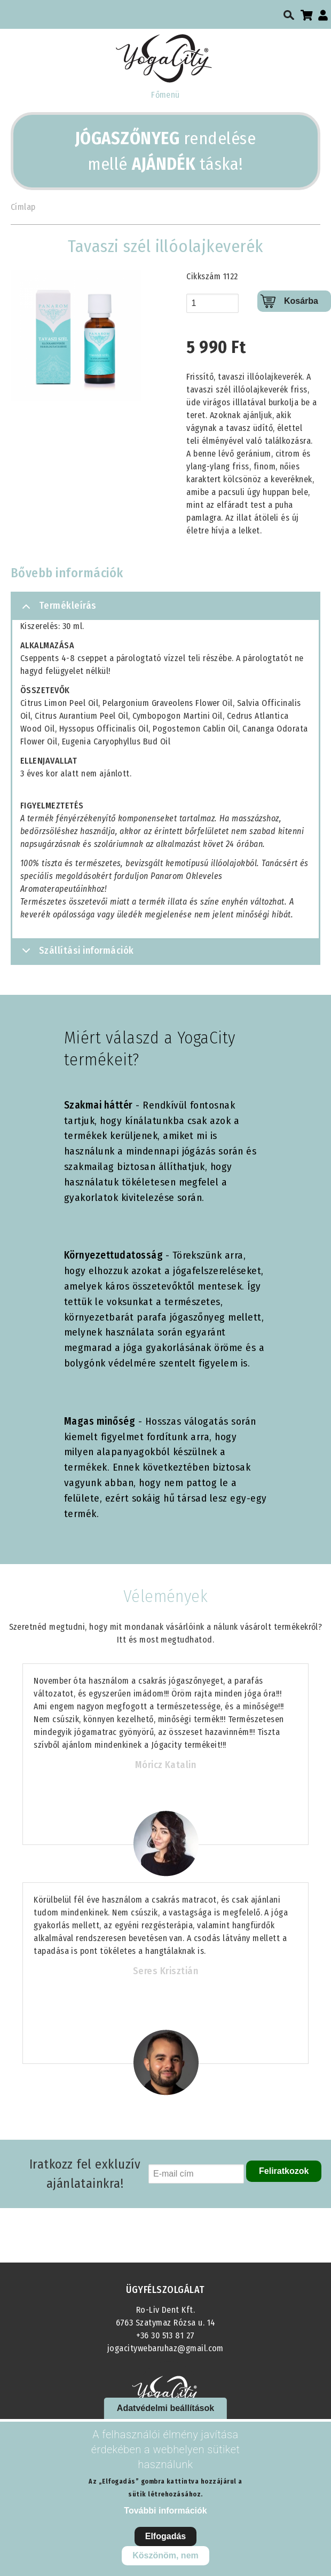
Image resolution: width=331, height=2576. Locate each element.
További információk (165, 2510)
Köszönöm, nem (165, 2555)
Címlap (23, 207)
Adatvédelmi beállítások (165, 2408)
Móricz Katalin (165, 1765)
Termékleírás (57, 610)
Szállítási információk (76, 954)
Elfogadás (165, 2536)
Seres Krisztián (165, 1971)
